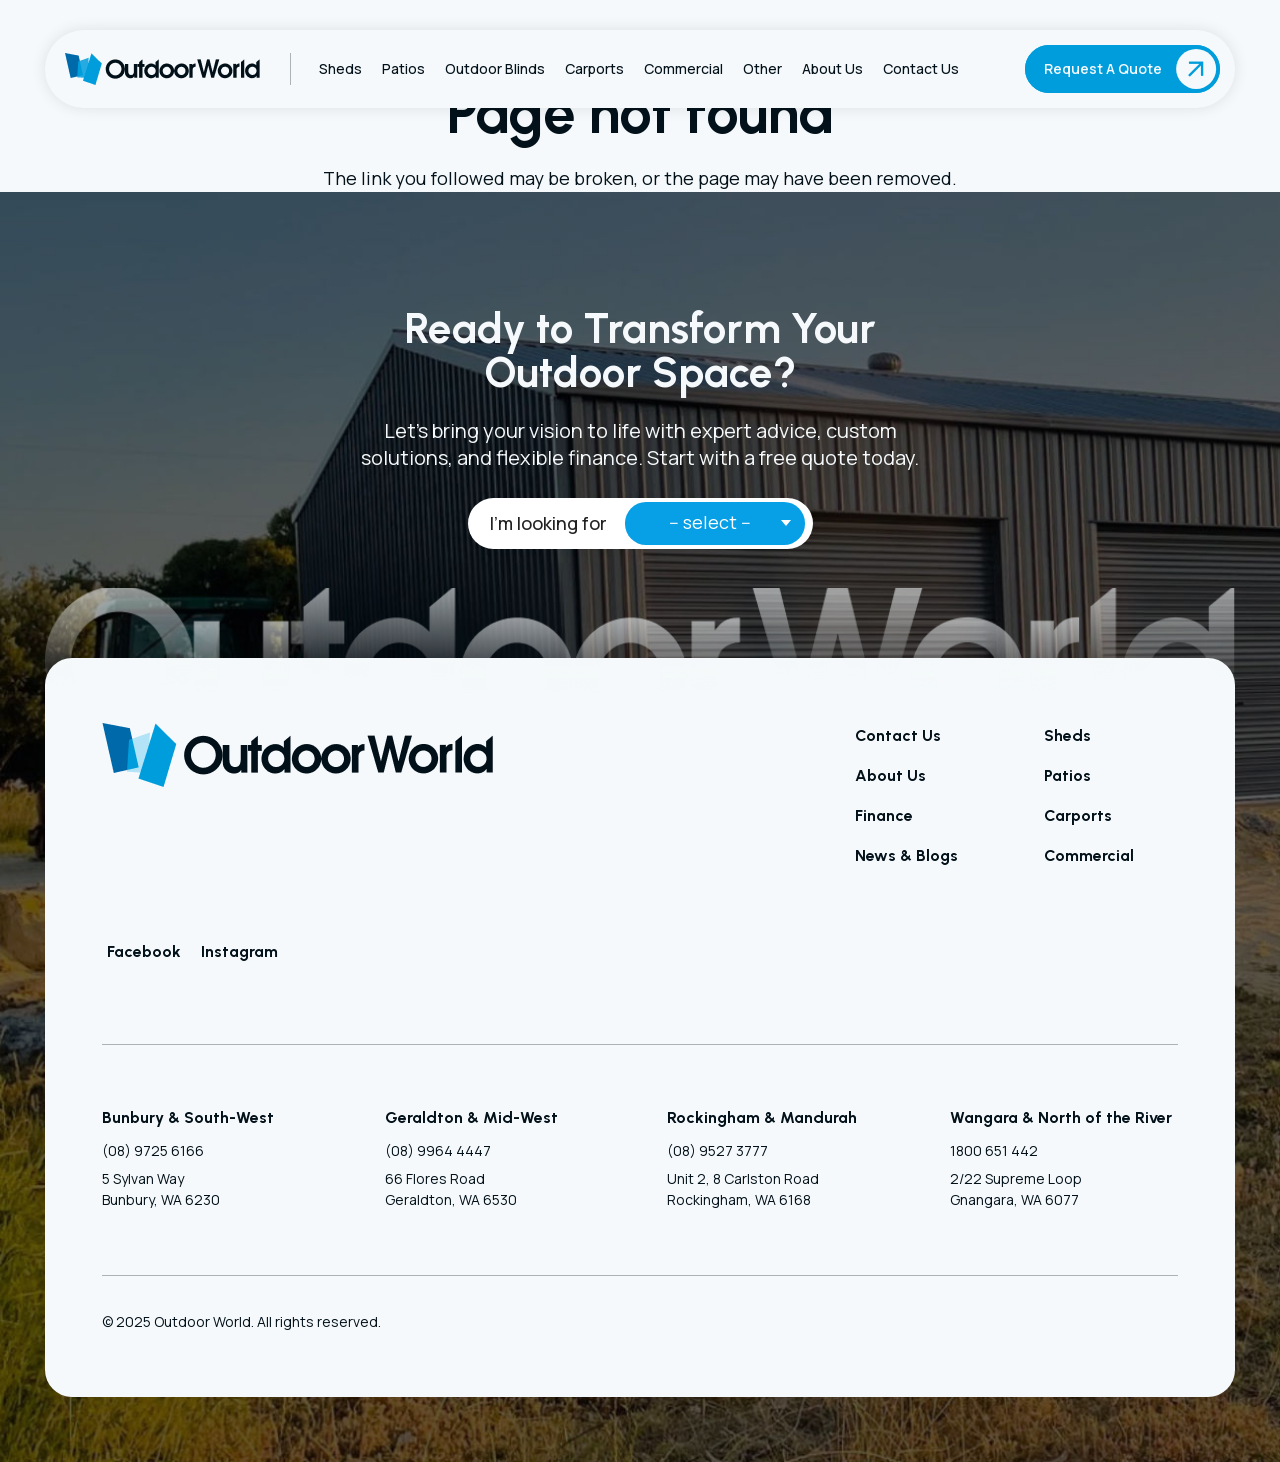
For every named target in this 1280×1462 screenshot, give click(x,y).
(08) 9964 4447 (438, 1150)
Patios (1067, 775)
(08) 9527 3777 (717, 1150)
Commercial (1089, 855)
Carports (1078, 815)
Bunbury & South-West (188, 1117)
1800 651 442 (994, 1150)
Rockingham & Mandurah (762, 1117)
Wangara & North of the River (1061, 1117)
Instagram (239, 951)
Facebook (144, 951)
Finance (884, 815)
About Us (890, 775)
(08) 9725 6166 (153, 1150)
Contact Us (898, 735)
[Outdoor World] (162, 69)
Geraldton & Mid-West (471, 1117)
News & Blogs (906, 855)
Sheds (1067, 735)
